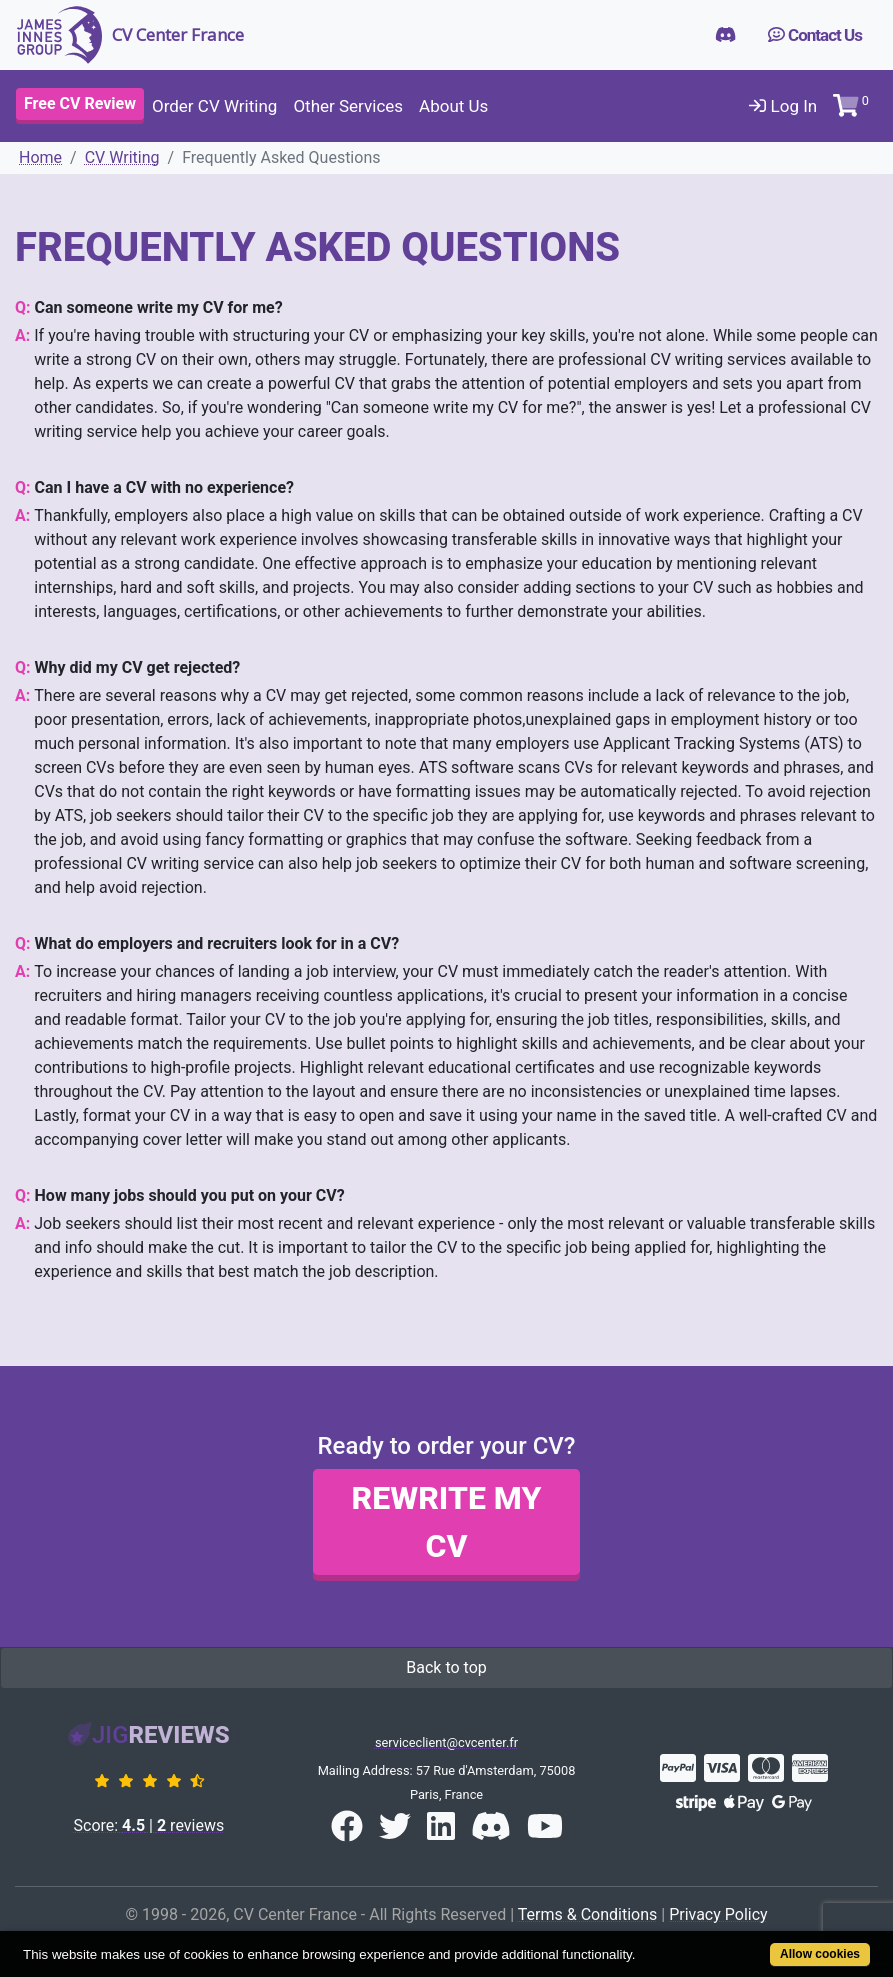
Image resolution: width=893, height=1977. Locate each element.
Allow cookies (820, 1954)
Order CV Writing (214, 106)
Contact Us (815, 35)
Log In (783, 106)
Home (40, 157)
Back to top (446, 1667)
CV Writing (122, 157)
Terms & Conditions (588, 1914)
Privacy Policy (718, 1914)
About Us (453, 106)
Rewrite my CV (447, 1522)
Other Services (348, 106)
